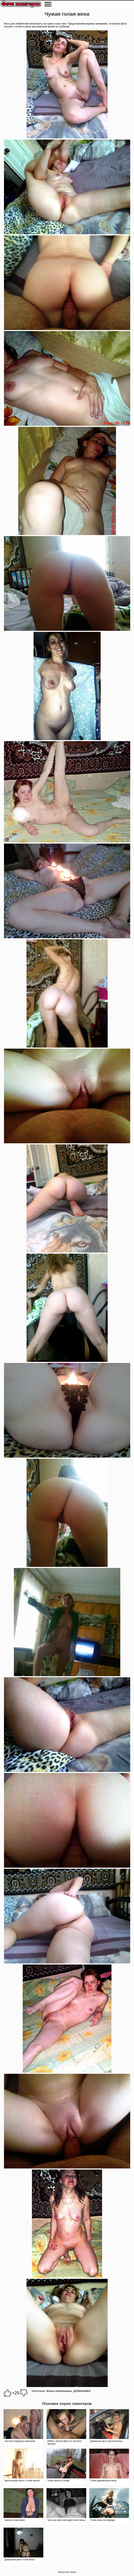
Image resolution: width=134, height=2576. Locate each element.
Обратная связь (67, 2572)
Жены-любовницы (59, 2390)
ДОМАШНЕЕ (82, 2390)
